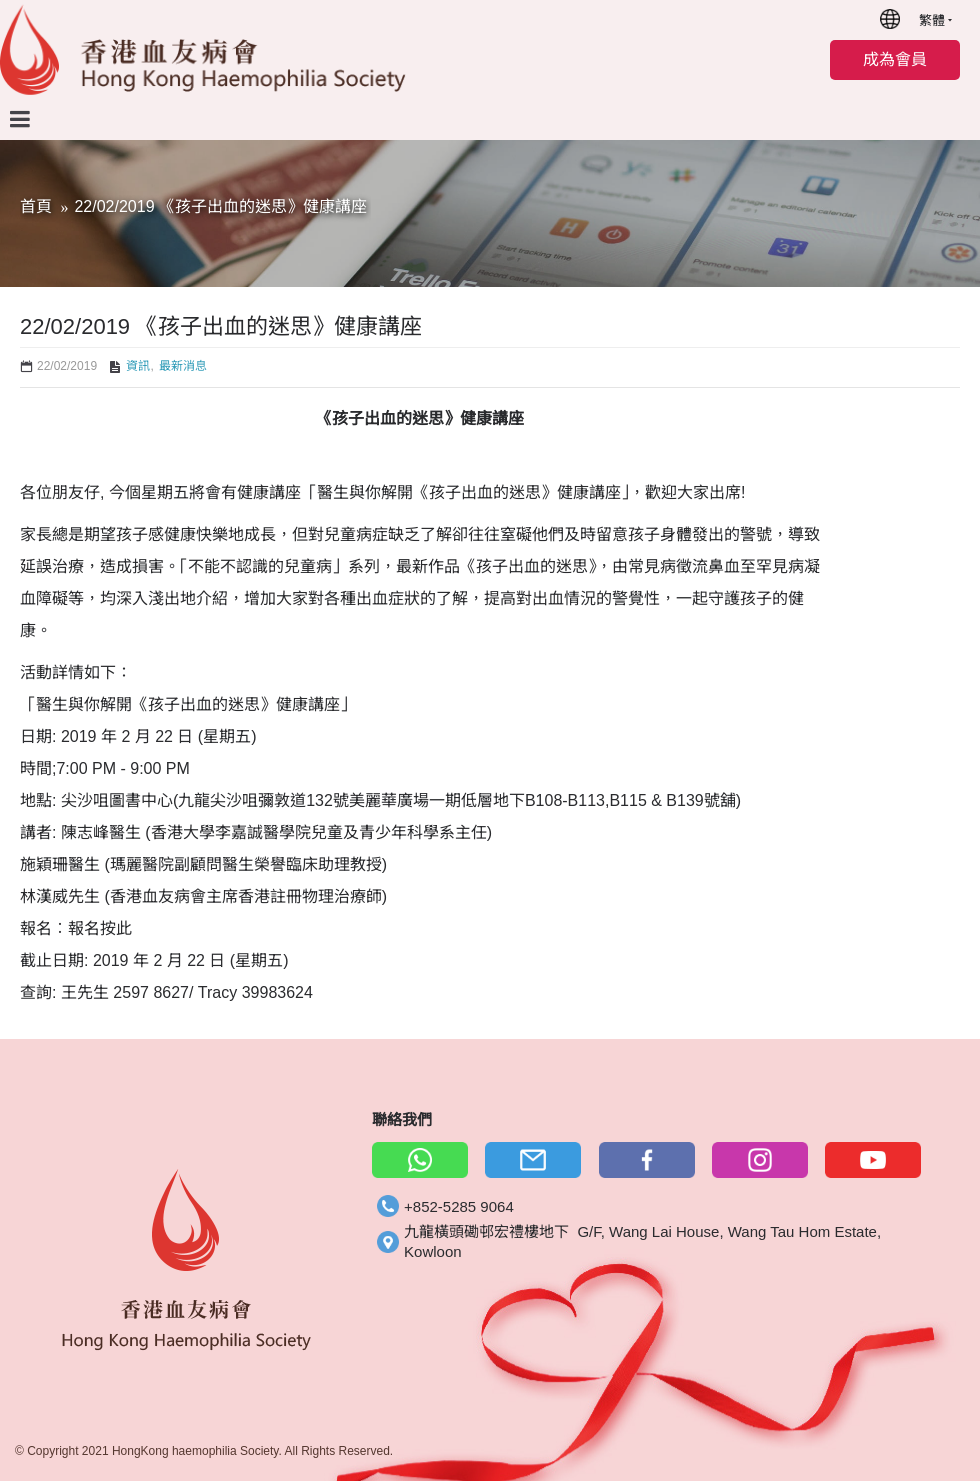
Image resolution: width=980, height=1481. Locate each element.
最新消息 (183, 366)
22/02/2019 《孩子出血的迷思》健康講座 (220, 206)
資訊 (138, 366)
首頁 (36, 206)
